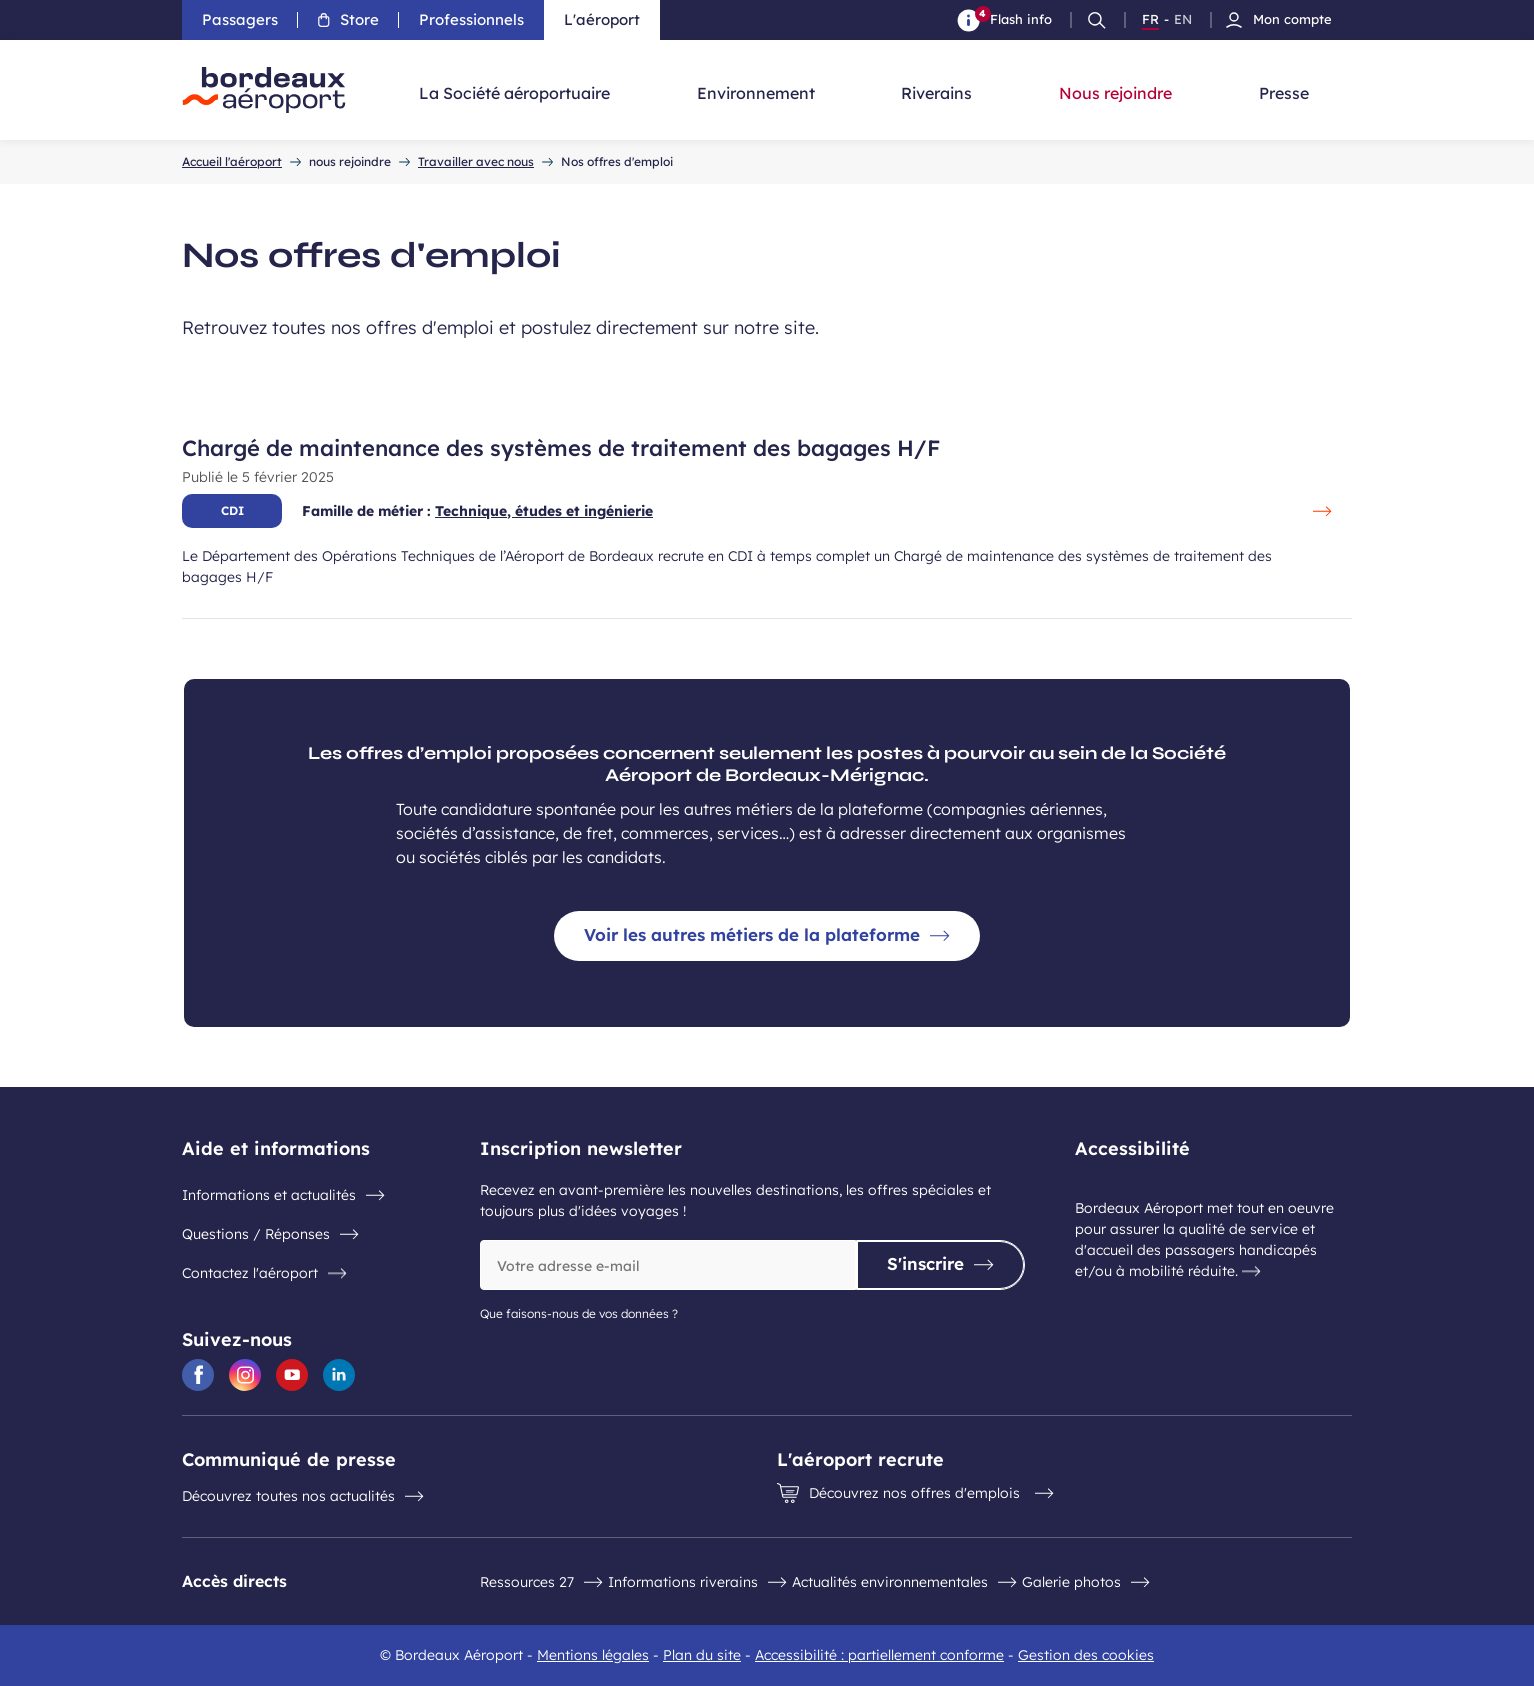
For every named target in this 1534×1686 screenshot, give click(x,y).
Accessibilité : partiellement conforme (879, 1655)
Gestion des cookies (1086, 1655)
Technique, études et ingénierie (544, 511)
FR (1150, 20)
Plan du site (702, 1655)
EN (1183, 20)
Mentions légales (593, 1655)
